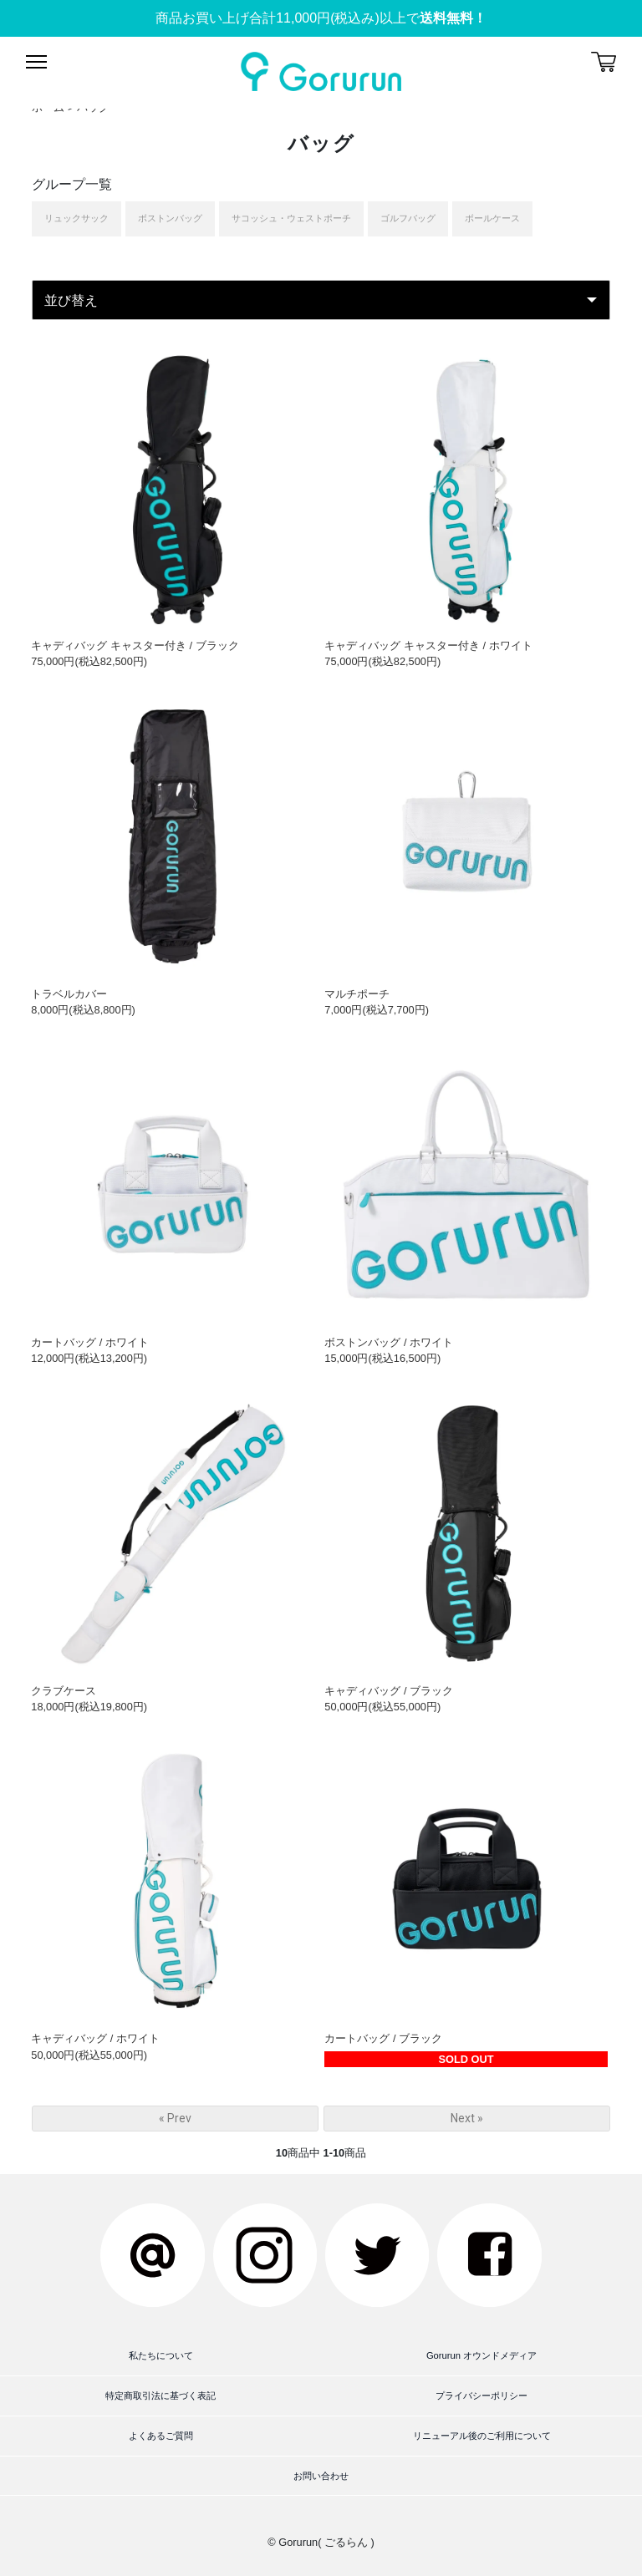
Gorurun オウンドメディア (481, 2355)
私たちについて (161, 2355)
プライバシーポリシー (481, 2396)
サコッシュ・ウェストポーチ (291, 218)
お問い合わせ (321, 2476)
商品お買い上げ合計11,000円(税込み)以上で (321, 18)
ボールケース (492, 218)
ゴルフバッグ (408, 218)
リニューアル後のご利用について (482, 2436)
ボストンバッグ (170, 218)
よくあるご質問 (161, 2436)
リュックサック (76, 218)
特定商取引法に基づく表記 (160, 2396)
